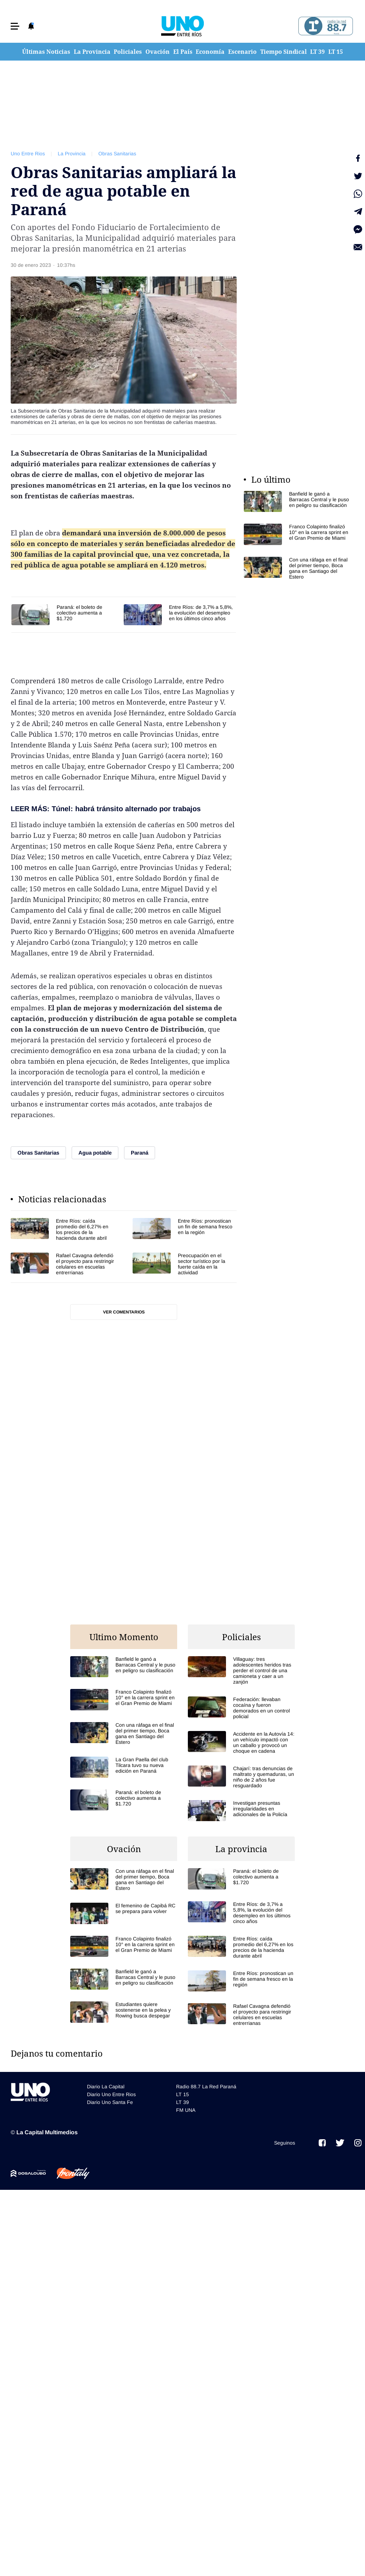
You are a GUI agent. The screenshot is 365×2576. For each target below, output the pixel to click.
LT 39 (317, 52)
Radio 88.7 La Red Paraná (206, 2086)
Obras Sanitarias (117, 153)
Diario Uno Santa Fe (110, 2102)
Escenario (242, 52)
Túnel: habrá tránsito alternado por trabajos (126, 809)
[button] (15, 26)
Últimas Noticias (46, 52)
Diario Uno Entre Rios (111, 2094)
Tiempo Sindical (283, 52)
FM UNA (185, 2110)
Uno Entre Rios (28, 153)
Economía (210, 52)
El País (182, 52)
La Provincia (92, 52)
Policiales (128, 52)
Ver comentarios (124, 1312)
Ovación (157, 52)
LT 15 (335, 52)
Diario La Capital (105, 2086)
